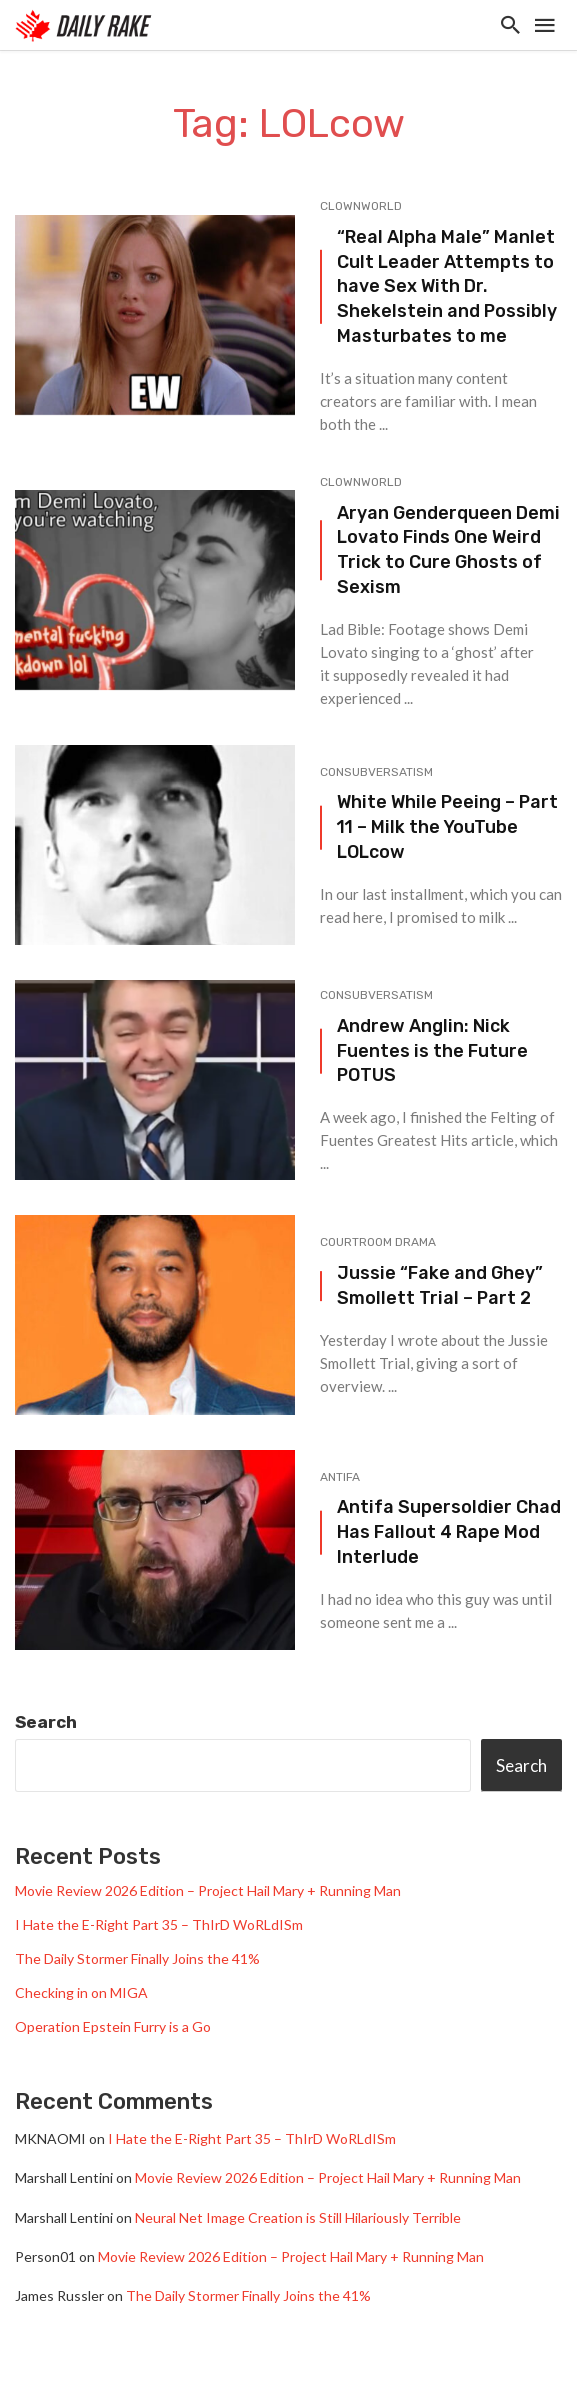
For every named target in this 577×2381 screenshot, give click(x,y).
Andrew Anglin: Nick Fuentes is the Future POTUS (432, 1050)
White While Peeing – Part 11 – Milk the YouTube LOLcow (447, 826)
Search (46, 1722)
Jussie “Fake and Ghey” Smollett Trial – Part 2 (440, 1285)
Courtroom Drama (378, 1242)
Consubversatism (376, 772)
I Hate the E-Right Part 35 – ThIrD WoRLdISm (159, 1924)
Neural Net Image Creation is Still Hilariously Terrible (298, 2217)
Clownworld (361, 206)
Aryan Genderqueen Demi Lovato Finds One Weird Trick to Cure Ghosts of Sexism (448, 549)
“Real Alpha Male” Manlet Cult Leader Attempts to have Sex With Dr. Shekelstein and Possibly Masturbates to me (447, 286)
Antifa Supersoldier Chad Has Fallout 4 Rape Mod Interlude (449, 1531)
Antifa (340, 1477)
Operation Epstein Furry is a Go (113, 2026)
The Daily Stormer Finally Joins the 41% (137, 1958)
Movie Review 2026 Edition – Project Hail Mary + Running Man (208, 1890)
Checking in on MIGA (81, 1992)
